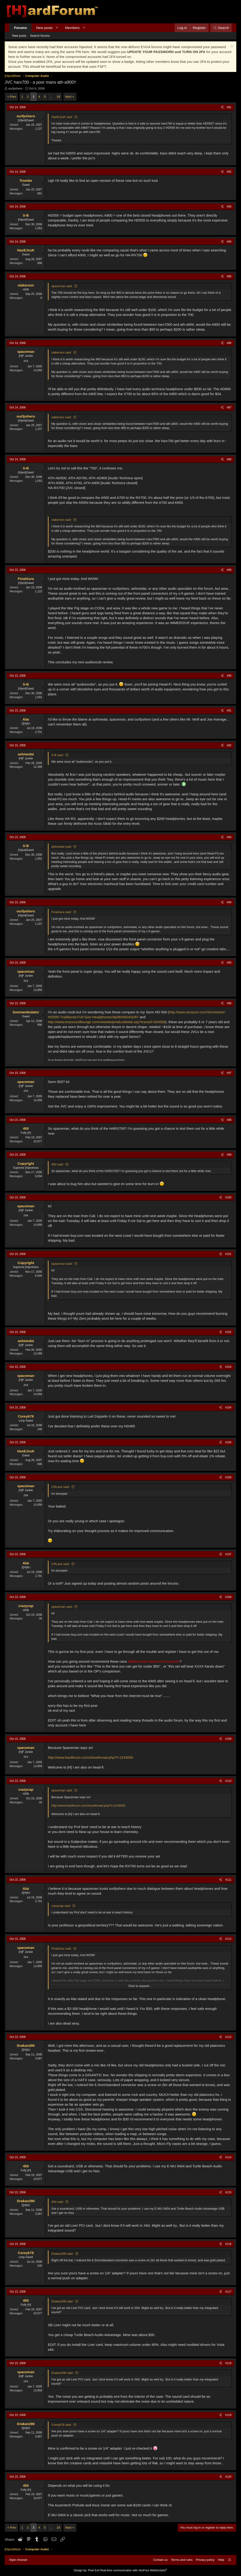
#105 (228, 1442)
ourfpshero (15, 88)
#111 (228, 1879)
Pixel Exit (93, 2570)
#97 (229, 1073)
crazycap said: (61, 1906)
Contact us (160, 2560)
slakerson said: (61, 352)
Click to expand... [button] (140, 1986)
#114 (228, 2157)
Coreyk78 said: (61, 2424)
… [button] (51, 96)
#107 (228, 1554)
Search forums (40, 35)
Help (221, 2560)
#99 (229, 1154)
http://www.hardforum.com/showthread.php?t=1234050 (90, 1757)
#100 (228, 1197)
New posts (44, 28)
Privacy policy (205, 2560)
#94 (229, 902)
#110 (228, 1781)
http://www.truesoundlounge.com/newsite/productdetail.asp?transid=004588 (106, 1022)
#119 (228, 2415)
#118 (228, 2363)
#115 (228, 2192)
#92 (229, 745)
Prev (13, 96)
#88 (229, 459)
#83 (229, 206)
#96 (229, 1003)
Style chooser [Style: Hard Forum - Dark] (18, 2560)
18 (58, 96)
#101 (228, 1254)
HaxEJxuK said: (62, 117)
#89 (229, 570)
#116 (228, 2244)
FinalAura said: (61, 912)
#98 (229, 1120)
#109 (228, 1738)
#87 (229, 407)
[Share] (222, 107)
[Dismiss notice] (231, 46)
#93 (229, 837)
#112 (228, 1938)
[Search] (221, 27)
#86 (229, 343)
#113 (228, 2037)
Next (68, 96)
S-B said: (57, 755)
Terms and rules (181, 2560)
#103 (228, 1366)
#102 (228, 1332)
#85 (229, 276)
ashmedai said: (61, 846)
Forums (20, 28)
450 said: (57, 1164)
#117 (228, 2291)
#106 (228, 1477)
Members (72, 28)
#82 (229, 171)
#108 (228, 1597)
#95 (229, 962)
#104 (228, 1407)
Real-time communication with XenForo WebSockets (133, 2570)
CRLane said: (60, 1487)
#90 (229, 675)
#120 (228, 2476)
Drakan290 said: (62, 2253)
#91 (229, 710)
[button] (56, 27)
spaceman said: (62, 286)
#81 (229, 107)
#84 (229, 241)
